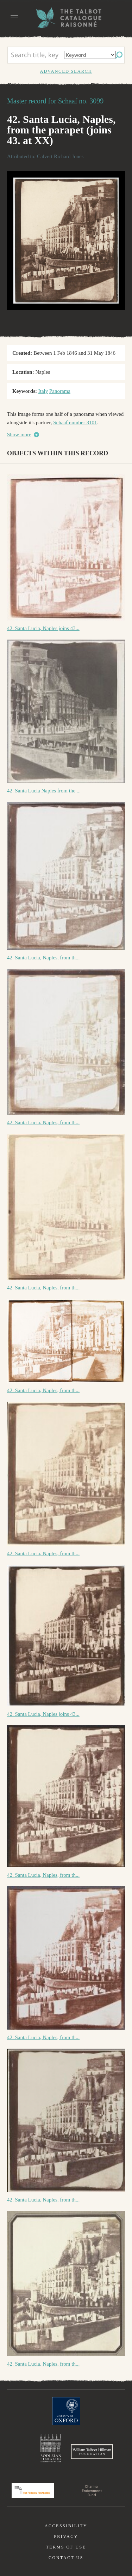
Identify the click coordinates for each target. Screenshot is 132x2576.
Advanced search (66, 71)
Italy (43, 391)
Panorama (59, 391)
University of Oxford (66, 2411)
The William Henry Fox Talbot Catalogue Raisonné (66, 18)
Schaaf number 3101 (75, 422)
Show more (19, 434)
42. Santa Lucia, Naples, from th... (43, 957)
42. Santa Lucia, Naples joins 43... (43, 628)
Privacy (66, 2536)
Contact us (66, 2557)
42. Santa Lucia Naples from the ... (44, 790)
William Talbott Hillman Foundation (92, 2451)
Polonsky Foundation (33, 2490)
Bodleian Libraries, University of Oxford (50, 2448)
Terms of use (66, 2547)
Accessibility (66, 2525)
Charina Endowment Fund (92, 2490)
